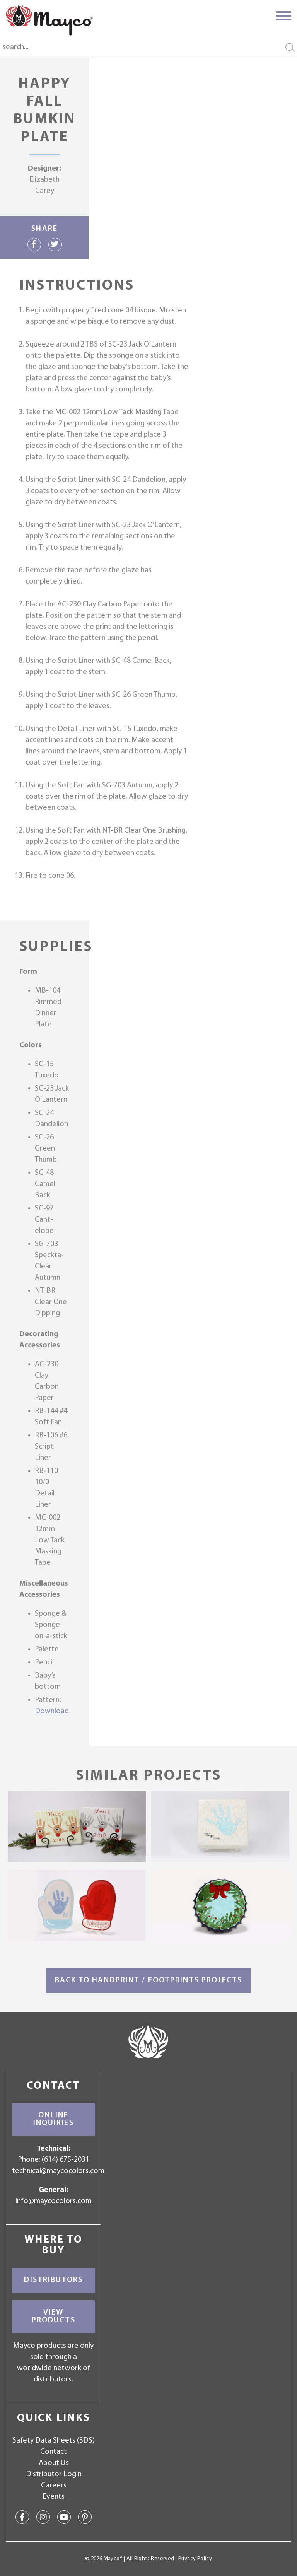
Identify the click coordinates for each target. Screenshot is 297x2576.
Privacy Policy (195, 2559)
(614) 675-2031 (65, 2160)
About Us (54, 2463)
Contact (53, 2452)
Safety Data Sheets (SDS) (53, 2441)
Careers (54, 2485)
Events (54, 2497)
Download (52, 1711)
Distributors (53, 2280)
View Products (53, 2316)
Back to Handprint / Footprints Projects (148, 1980)
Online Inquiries (53, 2119)
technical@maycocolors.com (58, 2171)
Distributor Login (54, 2474)
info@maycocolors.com (53, 2201)
